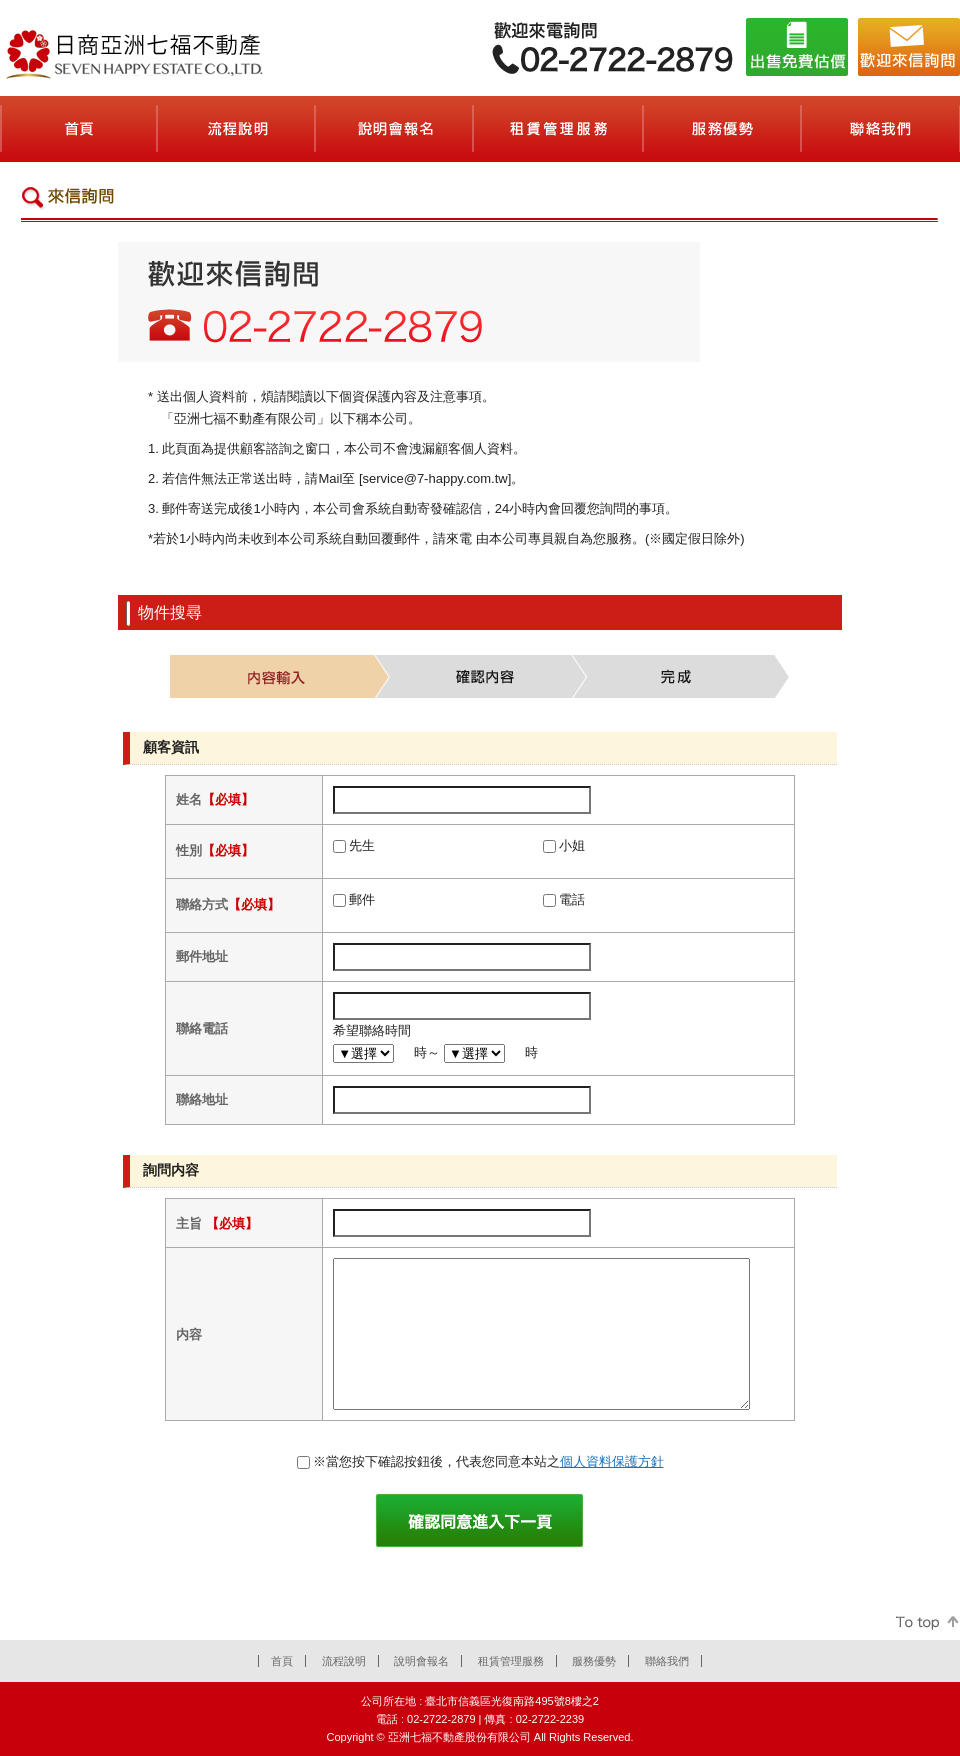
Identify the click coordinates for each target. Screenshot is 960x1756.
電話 (572, 899)
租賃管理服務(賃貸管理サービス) (559, 129)
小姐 (572, 845)
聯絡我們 (667, 1661)
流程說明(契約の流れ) (237, 129)
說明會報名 (421, 1661)
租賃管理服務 (511, 1661)
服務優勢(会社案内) (723, 129)
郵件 (362, 899)
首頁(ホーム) (79, 129)
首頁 (282, 1661)
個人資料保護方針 (612, 1461)
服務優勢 (594, 1661)
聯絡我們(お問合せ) (881, 129)
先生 (362, 845)
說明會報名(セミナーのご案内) (395, 129)
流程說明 (344, 1661)
